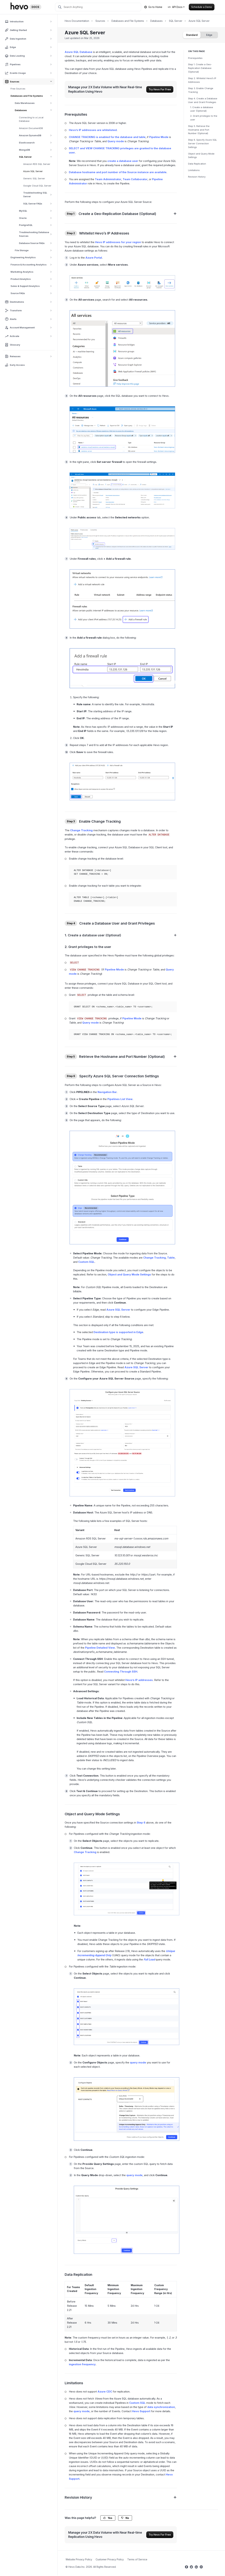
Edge (209, 34)
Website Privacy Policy (79, 2559)
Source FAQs (32, 293)
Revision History (196, 176)
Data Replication (197, 163)
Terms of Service (137, 2559)
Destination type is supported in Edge (118, 1332)
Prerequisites (195, 58)
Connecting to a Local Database (31, 119)
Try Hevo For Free (160, 89)
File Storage (34, 250)
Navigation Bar (107, 1092)
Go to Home (153, 6)
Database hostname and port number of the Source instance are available (117, 172)
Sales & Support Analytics (32, 286)
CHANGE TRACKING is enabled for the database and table (107, 137)
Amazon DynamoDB (36, 135)
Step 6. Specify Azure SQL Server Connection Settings (202, 143)
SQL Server (37, 157)
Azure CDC (105, 2391)
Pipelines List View (120, 1099)
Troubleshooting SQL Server (39, 194)
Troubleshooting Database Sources (37, 234)
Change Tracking (81, 830)
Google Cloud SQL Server (37, 185)
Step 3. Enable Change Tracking (200, 90)
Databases (35, 110)
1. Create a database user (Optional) (201, 109)
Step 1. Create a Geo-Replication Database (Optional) (200, 68)
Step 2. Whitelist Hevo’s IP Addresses (202, 80)
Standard (192, 34)
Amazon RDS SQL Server (36, 164)
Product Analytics (32, 279)
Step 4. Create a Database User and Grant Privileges (202, 100)
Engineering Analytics (32, 257)
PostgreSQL (36, 225)
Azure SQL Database (78, 52)
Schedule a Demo (201, 6)
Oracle (36, 218)
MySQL (36, 211)
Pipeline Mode (158, 137)
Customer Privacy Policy (110, 2559)
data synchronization (161, 2407)
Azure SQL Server (33, 171)
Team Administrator (108, 179)
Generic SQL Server (34, 178)
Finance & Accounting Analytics (32, 264)
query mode (138, 2062)
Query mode (115, 141)
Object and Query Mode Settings (201, 155)
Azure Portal (93, 257)
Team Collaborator (135, 179)
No (125, 2517)
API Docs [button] (175, 6)
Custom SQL (86, 1261)
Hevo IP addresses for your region (118, 242)
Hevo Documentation (77, 20)
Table (171, 1257)
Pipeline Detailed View (100, 1647)
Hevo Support (141, 2411)
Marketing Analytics (32, 272)
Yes (107, 2517)
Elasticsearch (36, 142)
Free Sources (18, 88)
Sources (100, 20)
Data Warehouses (34, 103)
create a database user (122, 161)
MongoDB (36, 150)
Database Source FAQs (36, 243)
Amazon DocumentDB (31, 128)
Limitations (194, 170)
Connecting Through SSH (120, 1671)
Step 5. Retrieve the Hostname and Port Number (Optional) (199, 130)
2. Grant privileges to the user (203, 117)
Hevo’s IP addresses (139, 1680)
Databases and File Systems (33, 96)
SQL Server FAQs (38, 203)
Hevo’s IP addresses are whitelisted (93, 130)
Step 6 (141, 1822)
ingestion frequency (82, 2364)
